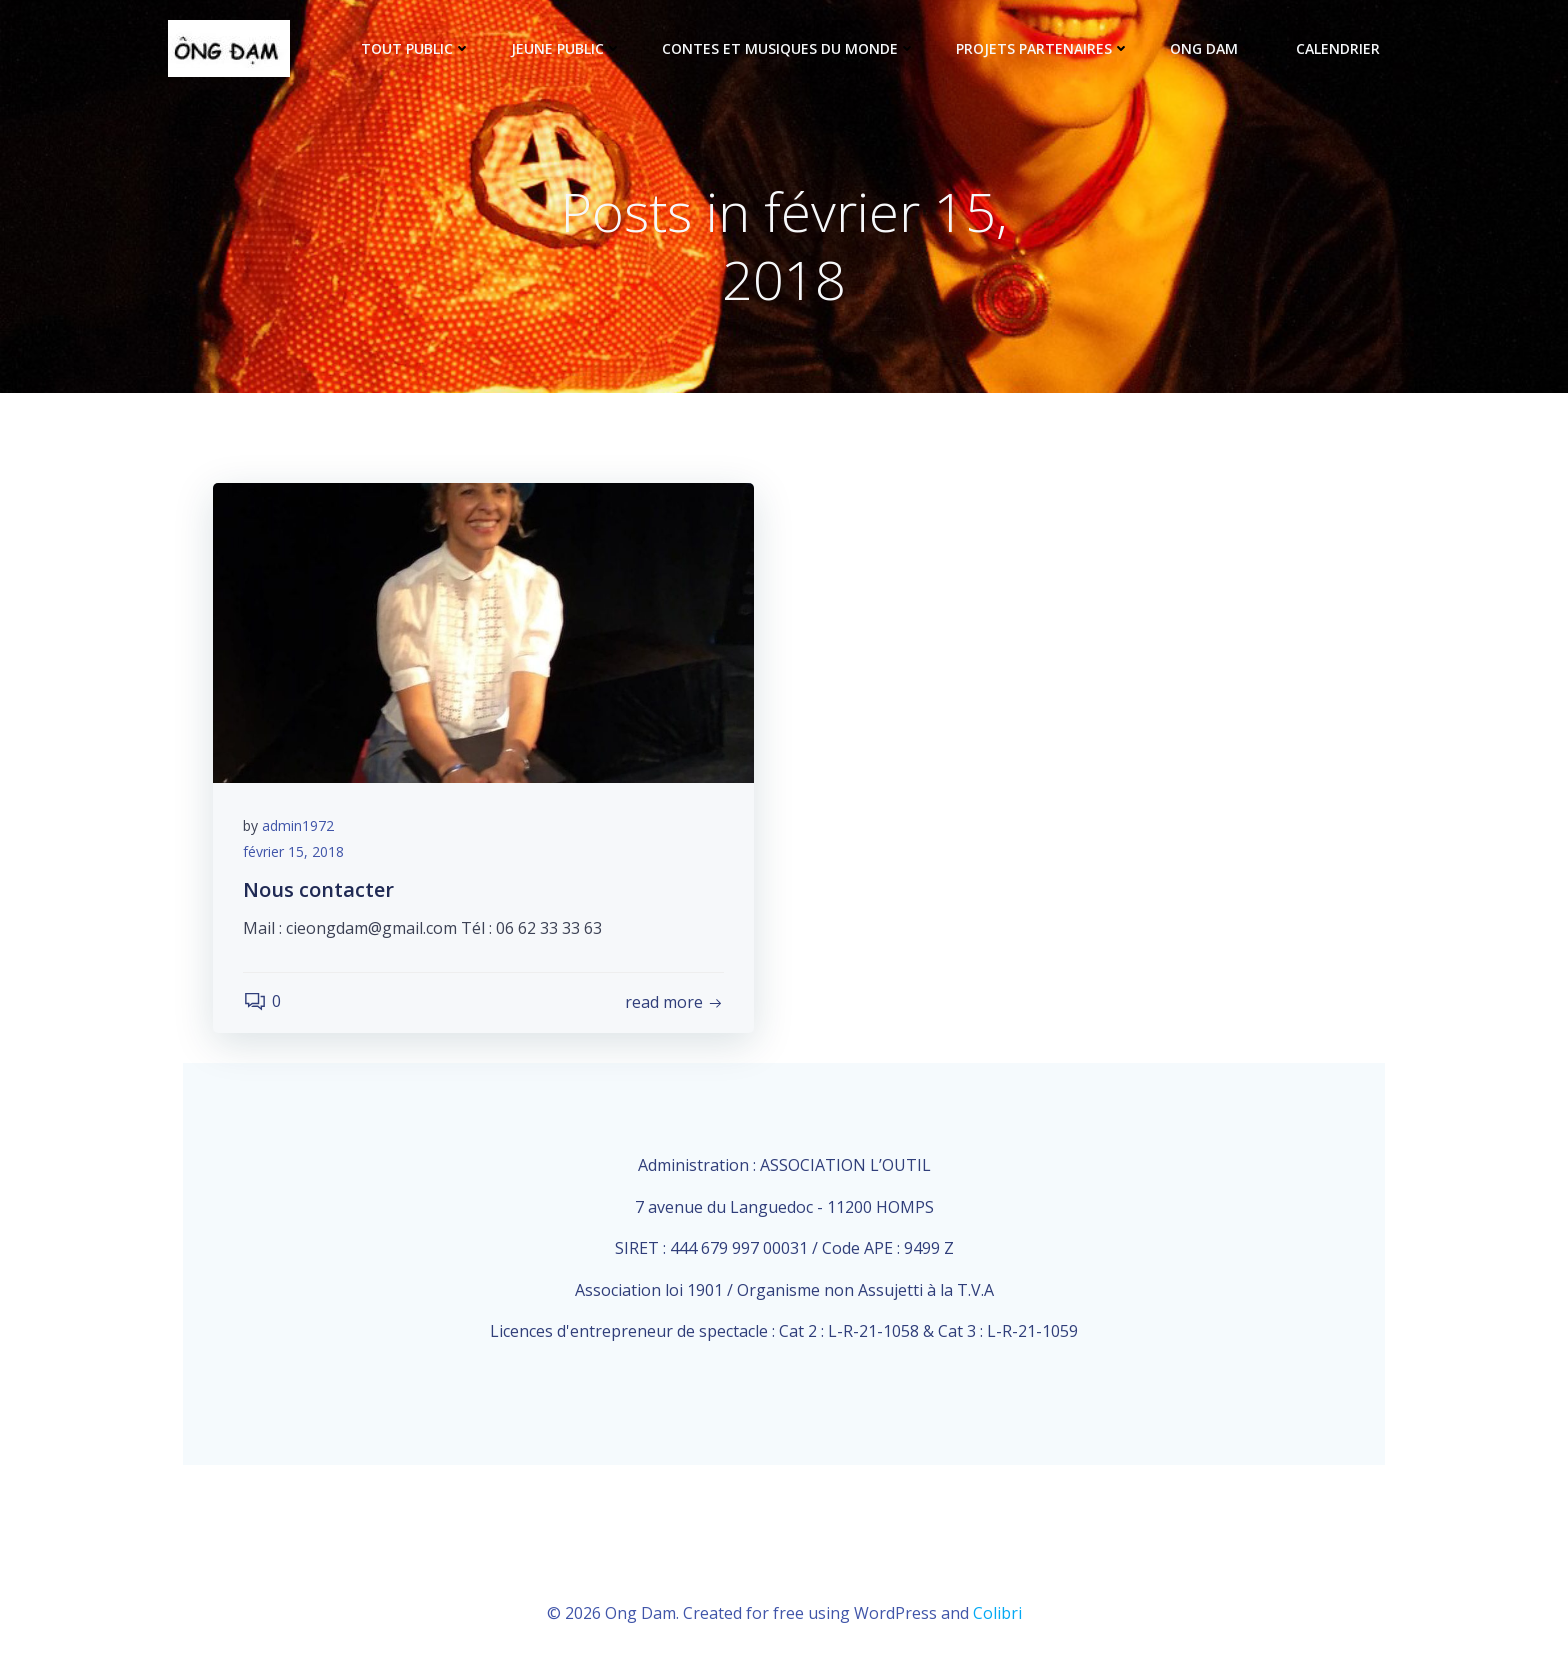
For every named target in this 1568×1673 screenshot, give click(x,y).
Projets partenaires (1043, 48)
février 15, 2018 (293, 851)
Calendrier (1338, 48)
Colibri (997, 1613)
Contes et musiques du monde (789, 48)
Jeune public (566, 48)
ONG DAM (1213, 48)
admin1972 (298, 825)
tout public (416, 48)
